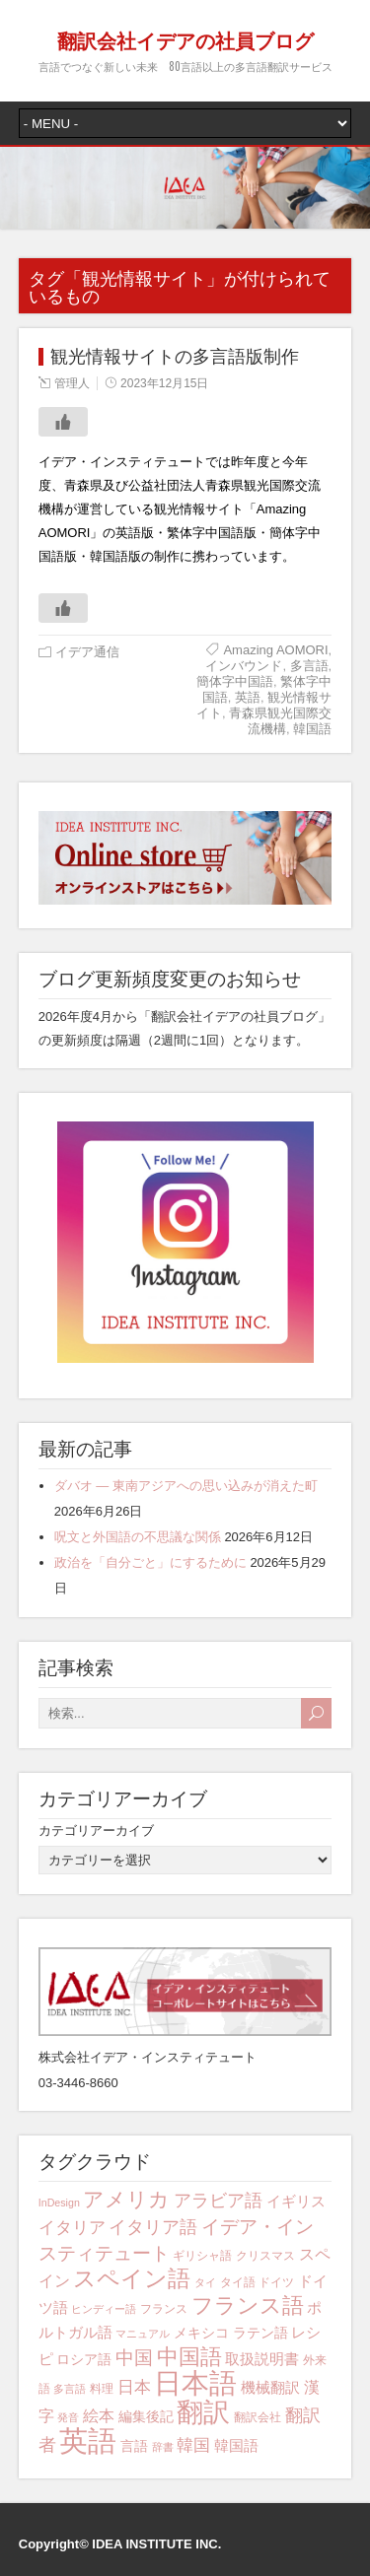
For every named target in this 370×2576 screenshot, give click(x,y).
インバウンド (243, 665)
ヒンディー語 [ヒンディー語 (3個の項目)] (103, 2309)
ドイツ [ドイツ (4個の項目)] (276, 2282)
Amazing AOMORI (275, 650)
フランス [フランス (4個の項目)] (163, 2309)
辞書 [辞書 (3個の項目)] (163, 2447)
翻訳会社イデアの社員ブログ (185, 39)
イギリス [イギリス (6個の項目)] (296, 2201)
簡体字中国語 (234, 681)
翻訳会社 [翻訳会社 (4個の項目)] (257, 2417)
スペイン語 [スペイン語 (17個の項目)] (131, 2279)
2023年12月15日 (164, 383)
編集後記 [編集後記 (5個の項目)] (146, 2416)
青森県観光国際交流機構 (280, 721)
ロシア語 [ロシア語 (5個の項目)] (83, 2359)
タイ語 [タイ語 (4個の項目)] (238, 2282)
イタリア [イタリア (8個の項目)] (72, 2227)
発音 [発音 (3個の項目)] (68, 2417)
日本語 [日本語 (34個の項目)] (195, 2383)
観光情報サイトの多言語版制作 (174, 357)
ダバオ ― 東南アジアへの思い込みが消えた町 (186, 1485)
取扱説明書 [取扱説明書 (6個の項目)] (262, 2358)
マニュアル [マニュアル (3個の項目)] (142, 2333)
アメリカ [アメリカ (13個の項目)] (126, 2199)
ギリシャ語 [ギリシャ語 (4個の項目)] (202, 2256)
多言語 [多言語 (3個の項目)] (69, 2389)
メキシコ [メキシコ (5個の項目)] (201, 2332)
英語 (247, 697)
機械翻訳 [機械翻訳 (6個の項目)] (270, 2387)
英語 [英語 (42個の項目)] (87, 2440)
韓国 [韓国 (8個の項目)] (193, 2445)
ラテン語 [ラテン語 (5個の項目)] (260, 2332)
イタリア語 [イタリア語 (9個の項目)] (153, 2227)
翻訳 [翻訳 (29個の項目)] (203, 2412)
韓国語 (312, 728)
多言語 (309, 665)
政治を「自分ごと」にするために (150, 1562)
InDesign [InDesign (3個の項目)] (59, 2202)
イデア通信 (87, 651)
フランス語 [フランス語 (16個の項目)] (247, 2305)
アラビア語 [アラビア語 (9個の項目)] (218, 2200)
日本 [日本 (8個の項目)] (134, 2387)
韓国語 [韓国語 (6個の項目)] (236, 2445)
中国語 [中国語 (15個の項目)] (189, 2357)
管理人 (72, 383)
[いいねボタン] (63, 422)
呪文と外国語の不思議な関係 (137, 1536)
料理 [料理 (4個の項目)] (101, 2389)
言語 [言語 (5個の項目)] (134, 2446)
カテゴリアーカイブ (96, 1830)
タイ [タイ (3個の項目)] (205, 2282)
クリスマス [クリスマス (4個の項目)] (265, 2256)
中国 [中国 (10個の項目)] (134, 2357)
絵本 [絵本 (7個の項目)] (98, 2415)
